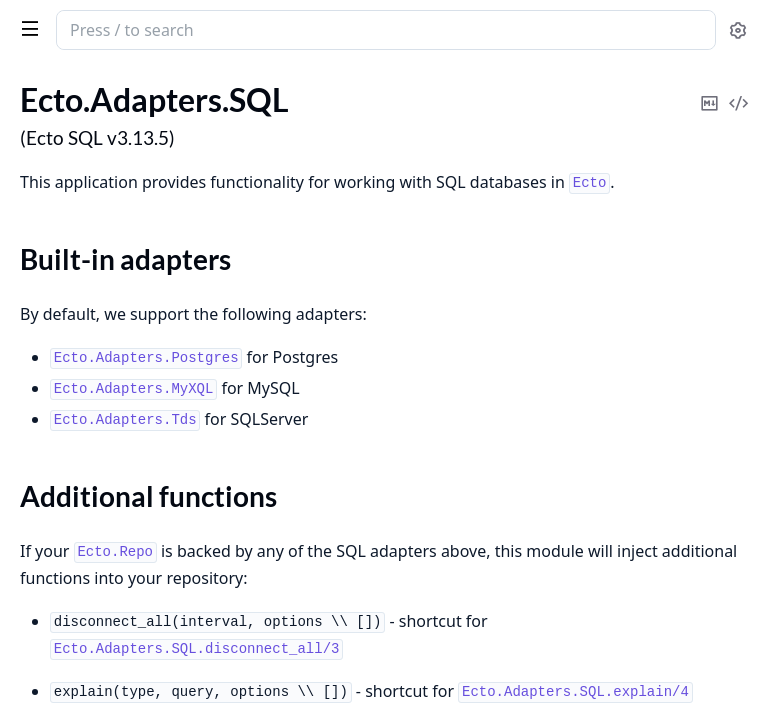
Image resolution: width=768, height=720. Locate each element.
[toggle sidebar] (26, 28)
